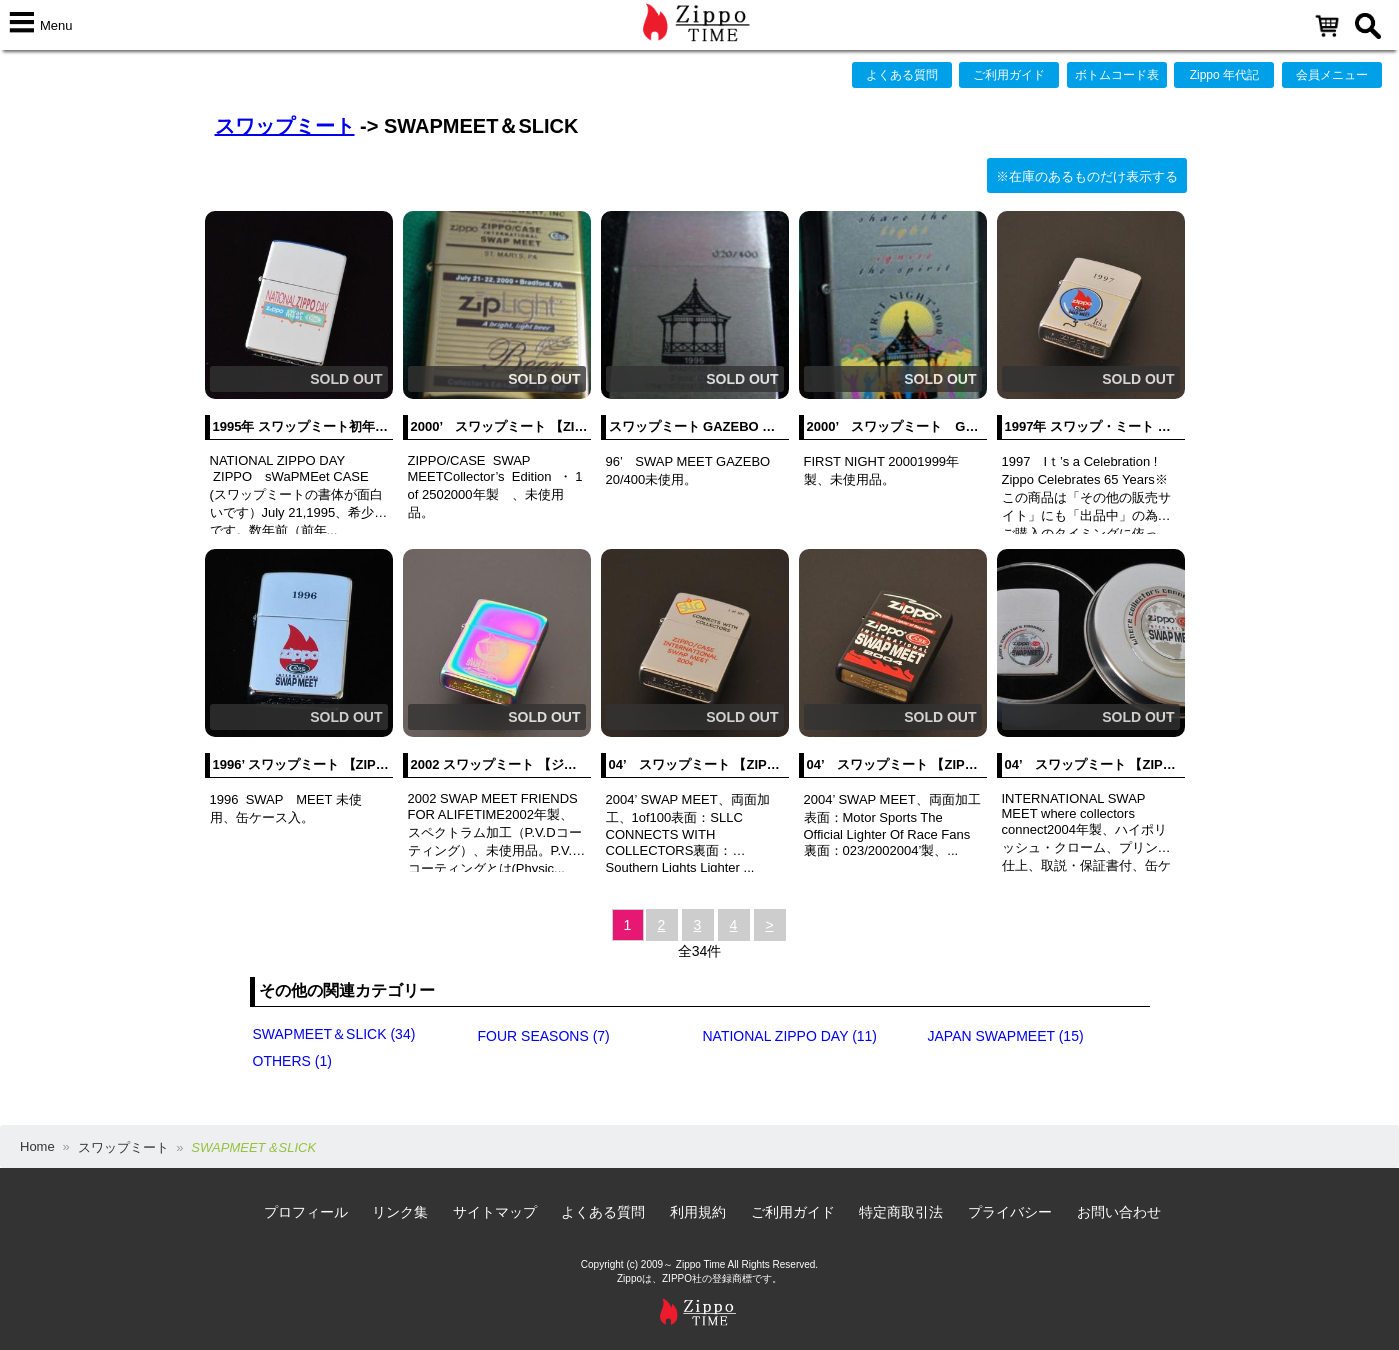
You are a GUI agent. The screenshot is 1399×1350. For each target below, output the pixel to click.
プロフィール (306, 1212)
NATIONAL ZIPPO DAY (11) (790, 1036)
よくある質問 (902, 75)
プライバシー (1010, 1212)
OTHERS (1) (292, 1061)
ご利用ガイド (1009, 75)
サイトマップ (495, 1212)
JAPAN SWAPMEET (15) (1006, 1036)
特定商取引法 (901, 1212)
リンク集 (400, 1212)
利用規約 (698, 1212)
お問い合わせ (1119, 1212)
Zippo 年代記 (1224, 75)
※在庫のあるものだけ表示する (1087, 176)
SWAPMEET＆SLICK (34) (334, 1034)
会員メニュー (1332, 75)
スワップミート (285, 126)
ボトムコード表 (1117, 75)
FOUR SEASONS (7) (544, 1036)
